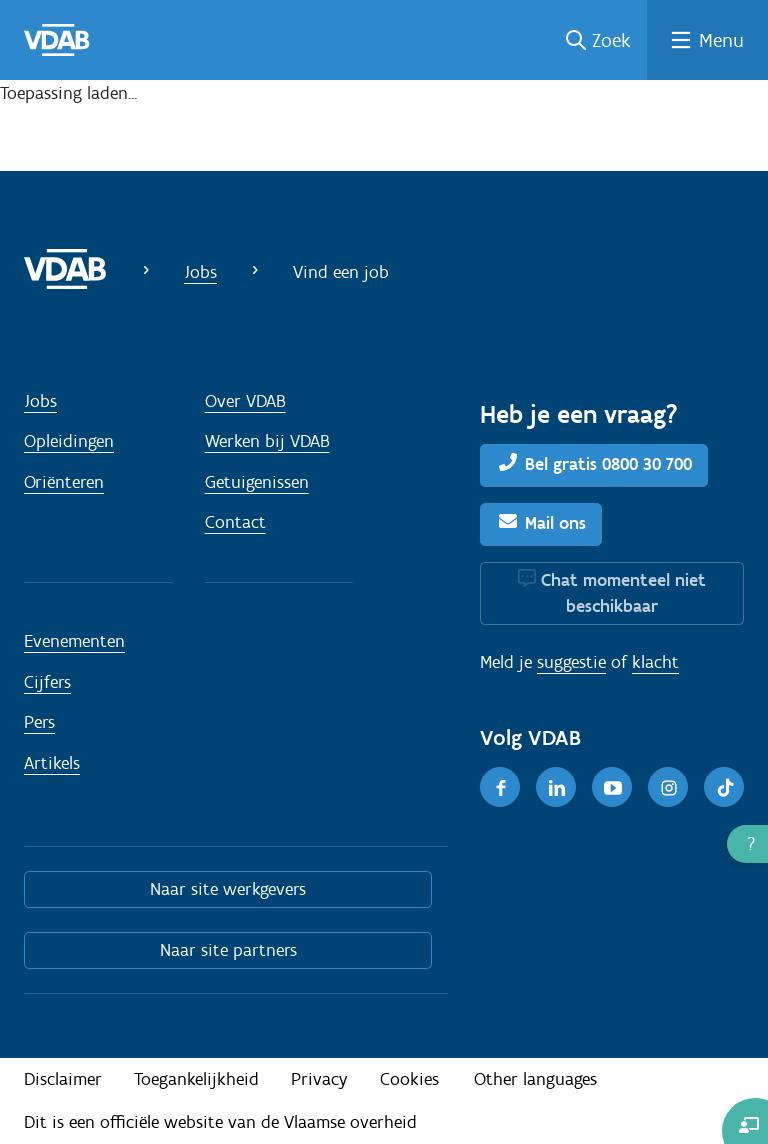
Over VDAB (245, 401)
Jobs (200, 272)
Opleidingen (69, 441)
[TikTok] (724, 787)
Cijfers (47, 682)
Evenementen (74, 641)
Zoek (611, 40)
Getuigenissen (257, 482)
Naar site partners (228, 950)
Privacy (319, 1079)
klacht (655, 662)
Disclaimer (63, 1079)
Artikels (52, 763)
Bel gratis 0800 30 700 (608, 464)
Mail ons (555, 523)
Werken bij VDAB (267, 441)
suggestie (571, 662)
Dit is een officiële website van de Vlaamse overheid (220, 1122)
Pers (39, 722)
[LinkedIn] (556, 787)
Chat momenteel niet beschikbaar (623, 593)
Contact (235, 522)
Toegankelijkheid (196, 1079)
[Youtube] (612, 787)
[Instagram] (668, 787)
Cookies (409, 1079)
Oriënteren (64, 482)
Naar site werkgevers (228, 889)
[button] (747, 844)
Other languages (535, 1079)
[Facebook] (500, 787)
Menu (721, 40)
